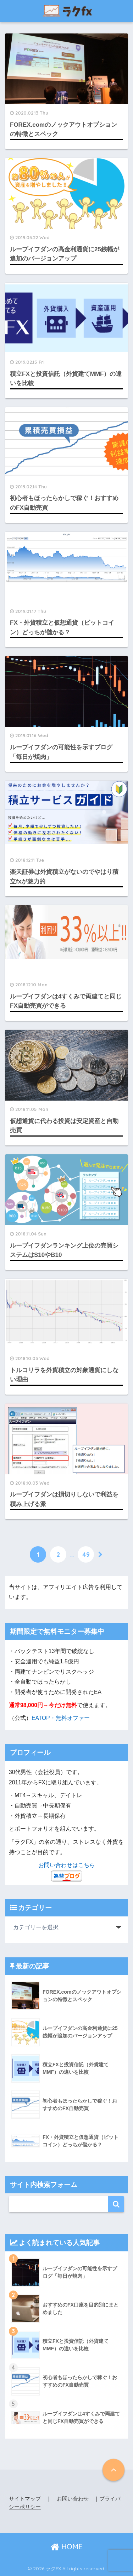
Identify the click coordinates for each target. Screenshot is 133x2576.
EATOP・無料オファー (61, 1718)
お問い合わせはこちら (66, 1865)
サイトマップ (25, 2499)
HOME (66, 2546)
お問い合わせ (73, 2499)
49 (86, 1554)
